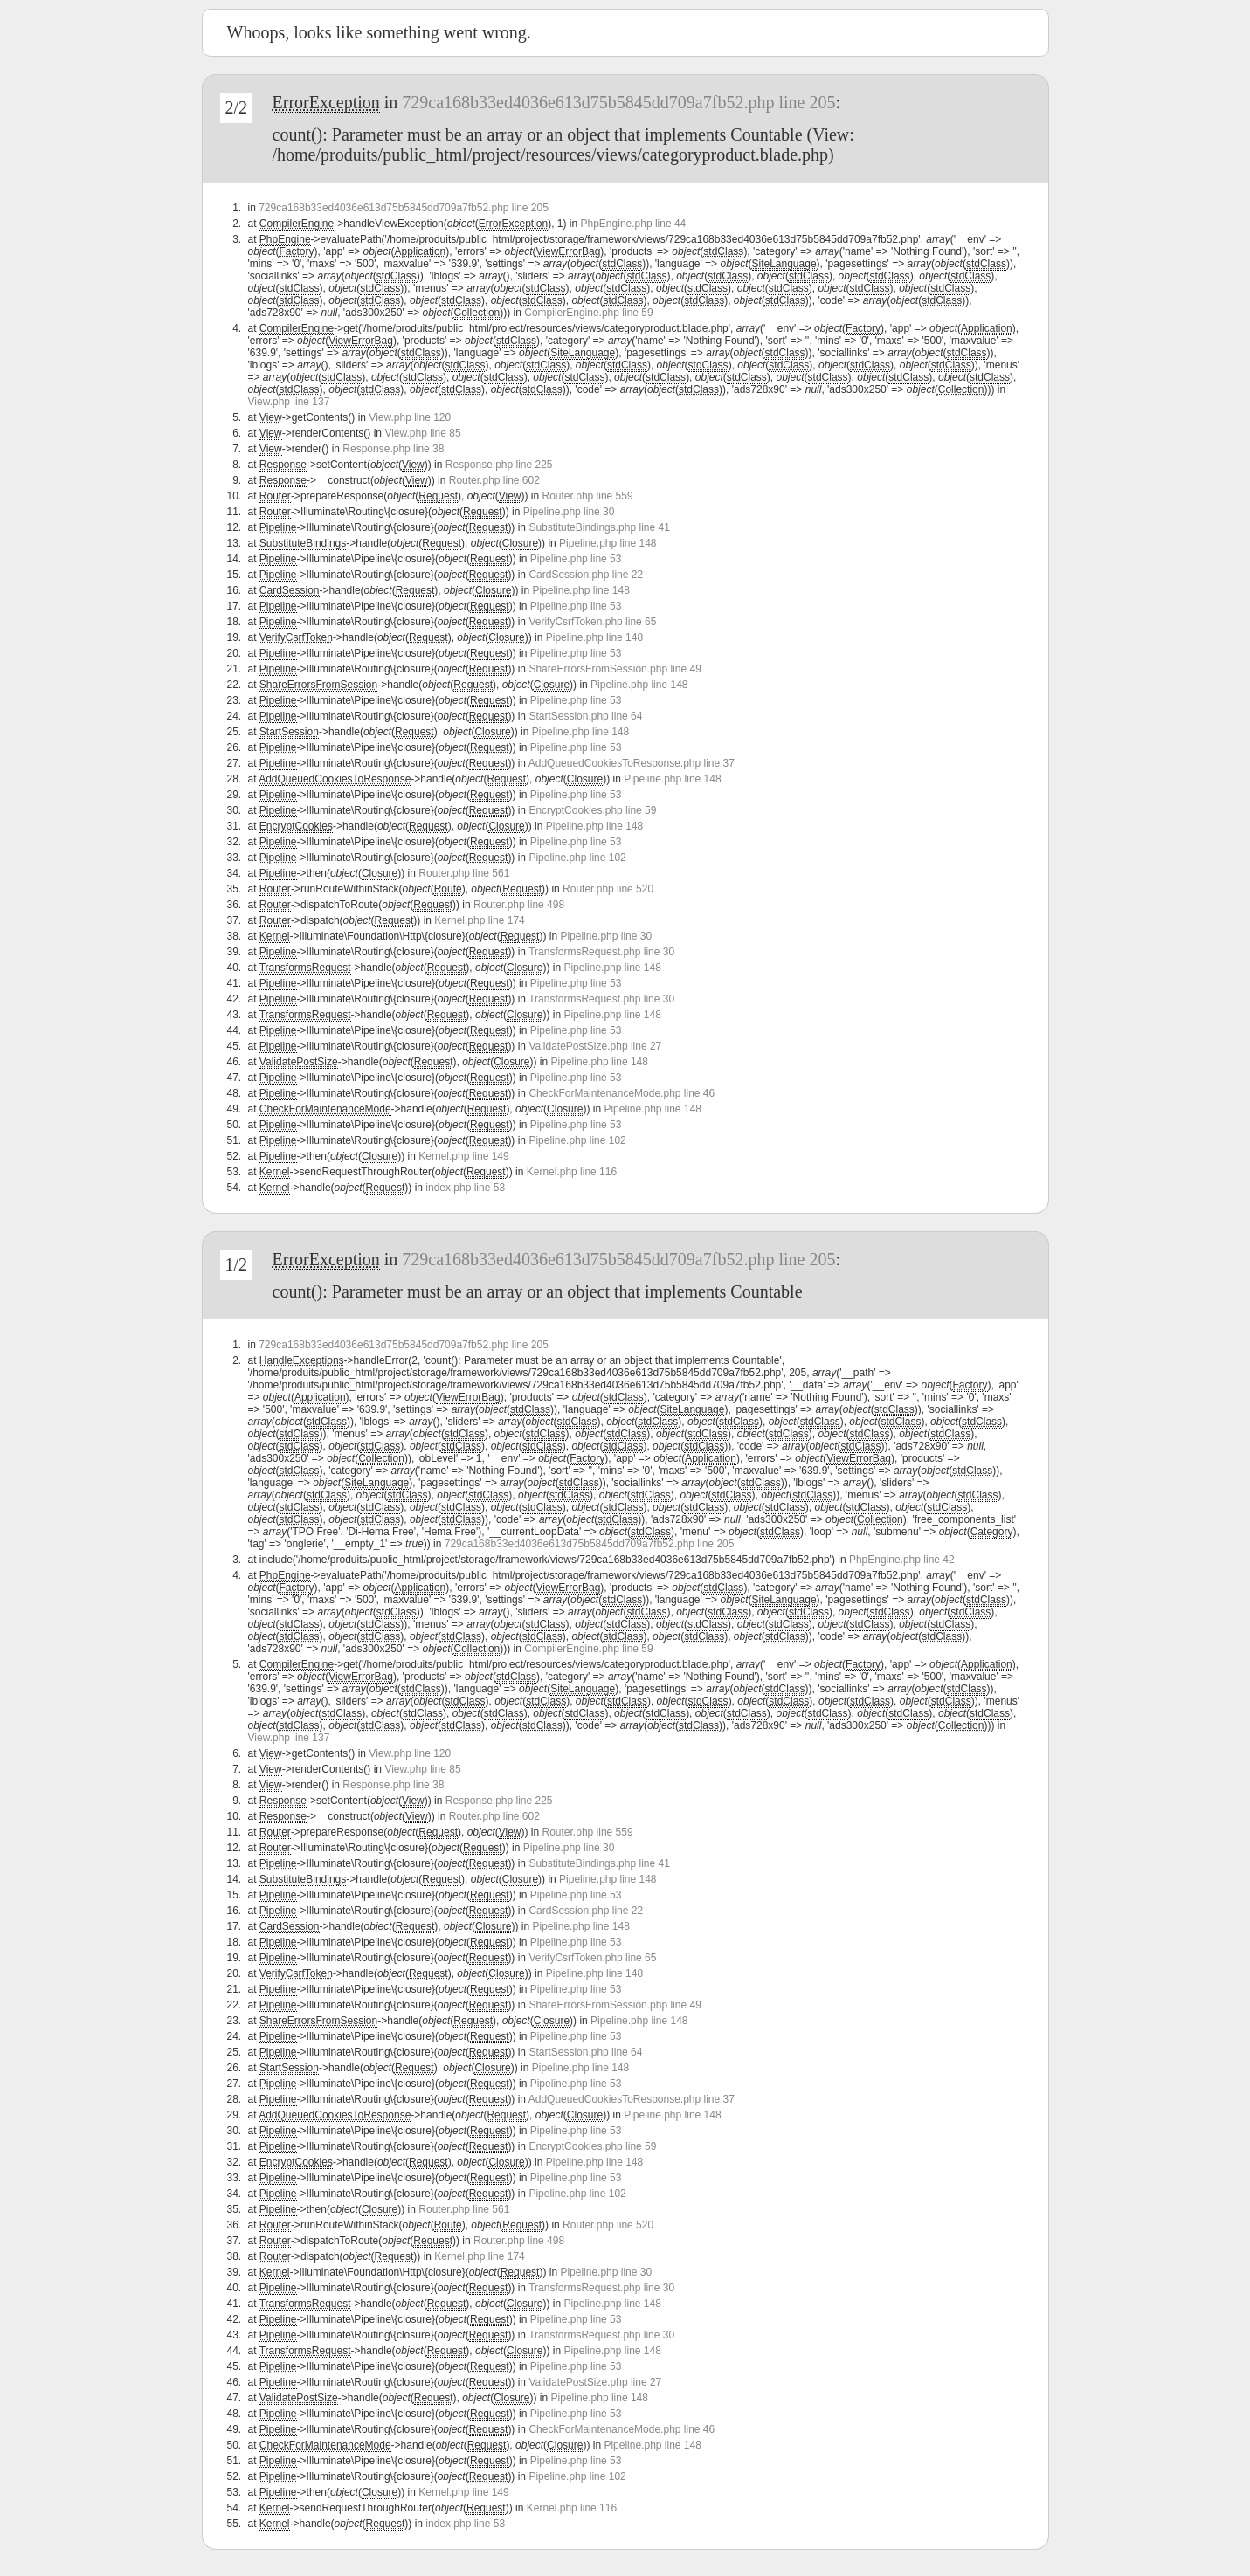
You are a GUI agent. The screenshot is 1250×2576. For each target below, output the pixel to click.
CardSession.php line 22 (585, 574)
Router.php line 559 (587, 496)
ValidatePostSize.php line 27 (594, 1046)
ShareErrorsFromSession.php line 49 (614, 669)
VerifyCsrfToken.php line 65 (592, 622)
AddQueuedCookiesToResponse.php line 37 (631, 763)
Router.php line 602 (494, 480)
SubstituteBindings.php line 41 (598, 527)
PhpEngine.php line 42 (902, 1559)
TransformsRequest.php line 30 (601, 952)
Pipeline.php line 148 (607, 543)
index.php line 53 (465, 1187)
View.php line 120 (410, 417)
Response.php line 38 (393, 449)
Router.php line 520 (608, 889)
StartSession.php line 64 (585, 716)
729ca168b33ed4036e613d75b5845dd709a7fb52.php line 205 (618, 102)
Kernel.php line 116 (572, 1172)
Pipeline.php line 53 (576, 559)
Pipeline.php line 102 (576, 857)
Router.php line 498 (518, 905)
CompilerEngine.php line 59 (588, 313)
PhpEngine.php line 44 (634, 223)
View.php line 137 (289, 402)
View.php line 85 (422, 433)
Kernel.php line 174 (479, 920)
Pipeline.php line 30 (569, 512)
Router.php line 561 (463, 873)
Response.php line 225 (499, 464)
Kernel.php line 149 (463, 1156)
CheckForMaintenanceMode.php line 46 (621, 1093)
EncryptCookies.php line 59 (592, 810)
